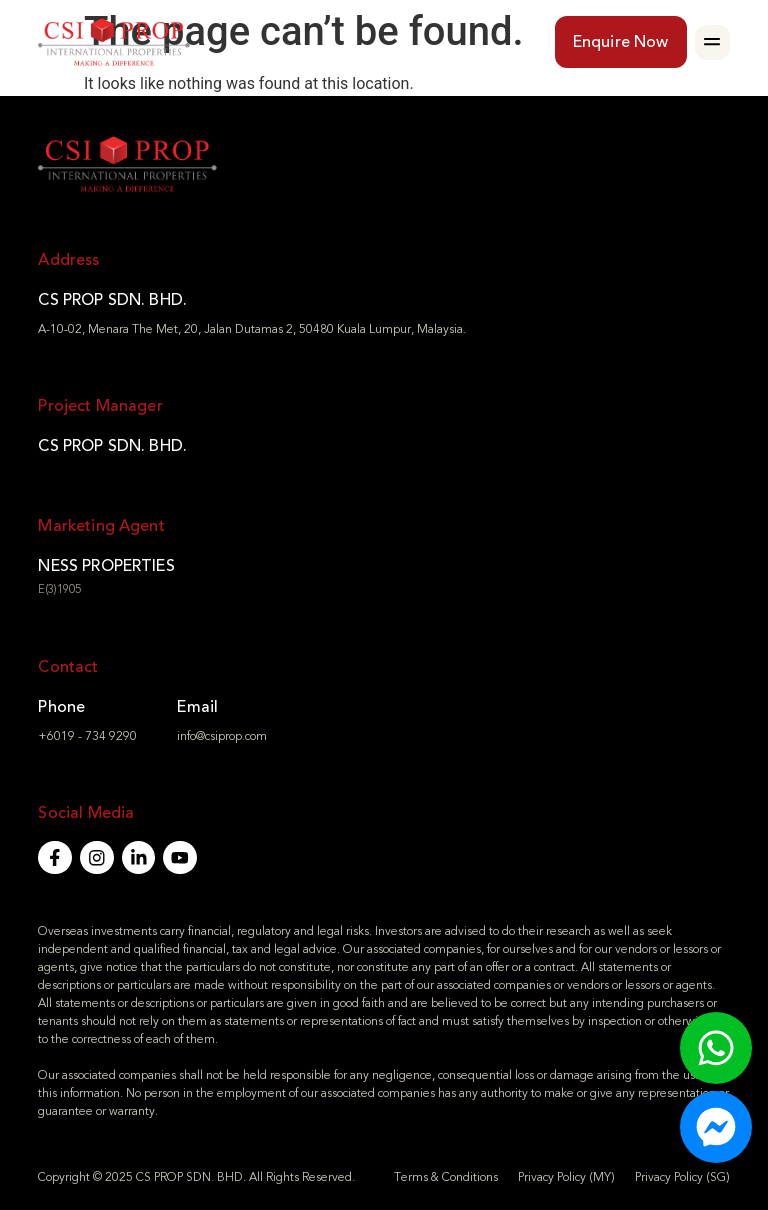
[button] (712, 42)
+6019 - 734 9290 (87, 736)
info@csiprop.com (222, 736)
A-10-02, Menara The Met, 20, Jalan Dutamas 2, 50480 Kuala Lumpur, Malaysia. (252, 329)
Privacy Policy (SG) (682, 1177)
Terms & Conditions (446, 1177)
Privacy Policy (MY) (566, 1177)
